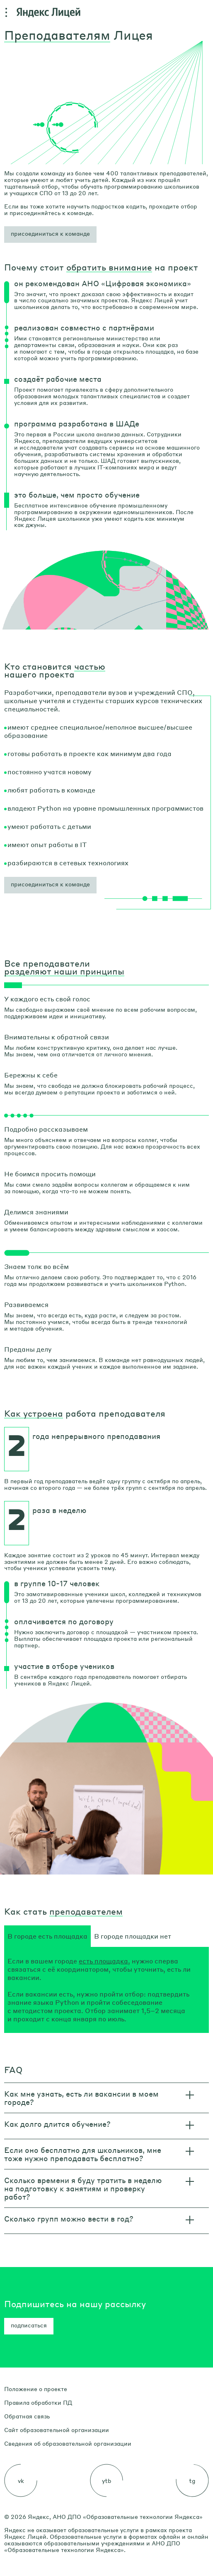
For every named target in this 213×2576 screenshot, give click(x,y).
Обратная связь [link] (27, 2416)
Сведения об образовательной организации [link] (67, 2443)
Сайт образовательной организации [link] (56, 2429)
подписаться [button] (29, 2325)
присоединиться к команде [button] (50, 884)
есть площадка (103, 1960)
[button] (50, 234)
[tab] (47, 1936)
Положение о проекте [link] (35, 2388)
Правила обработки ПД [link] (38, 2402)
